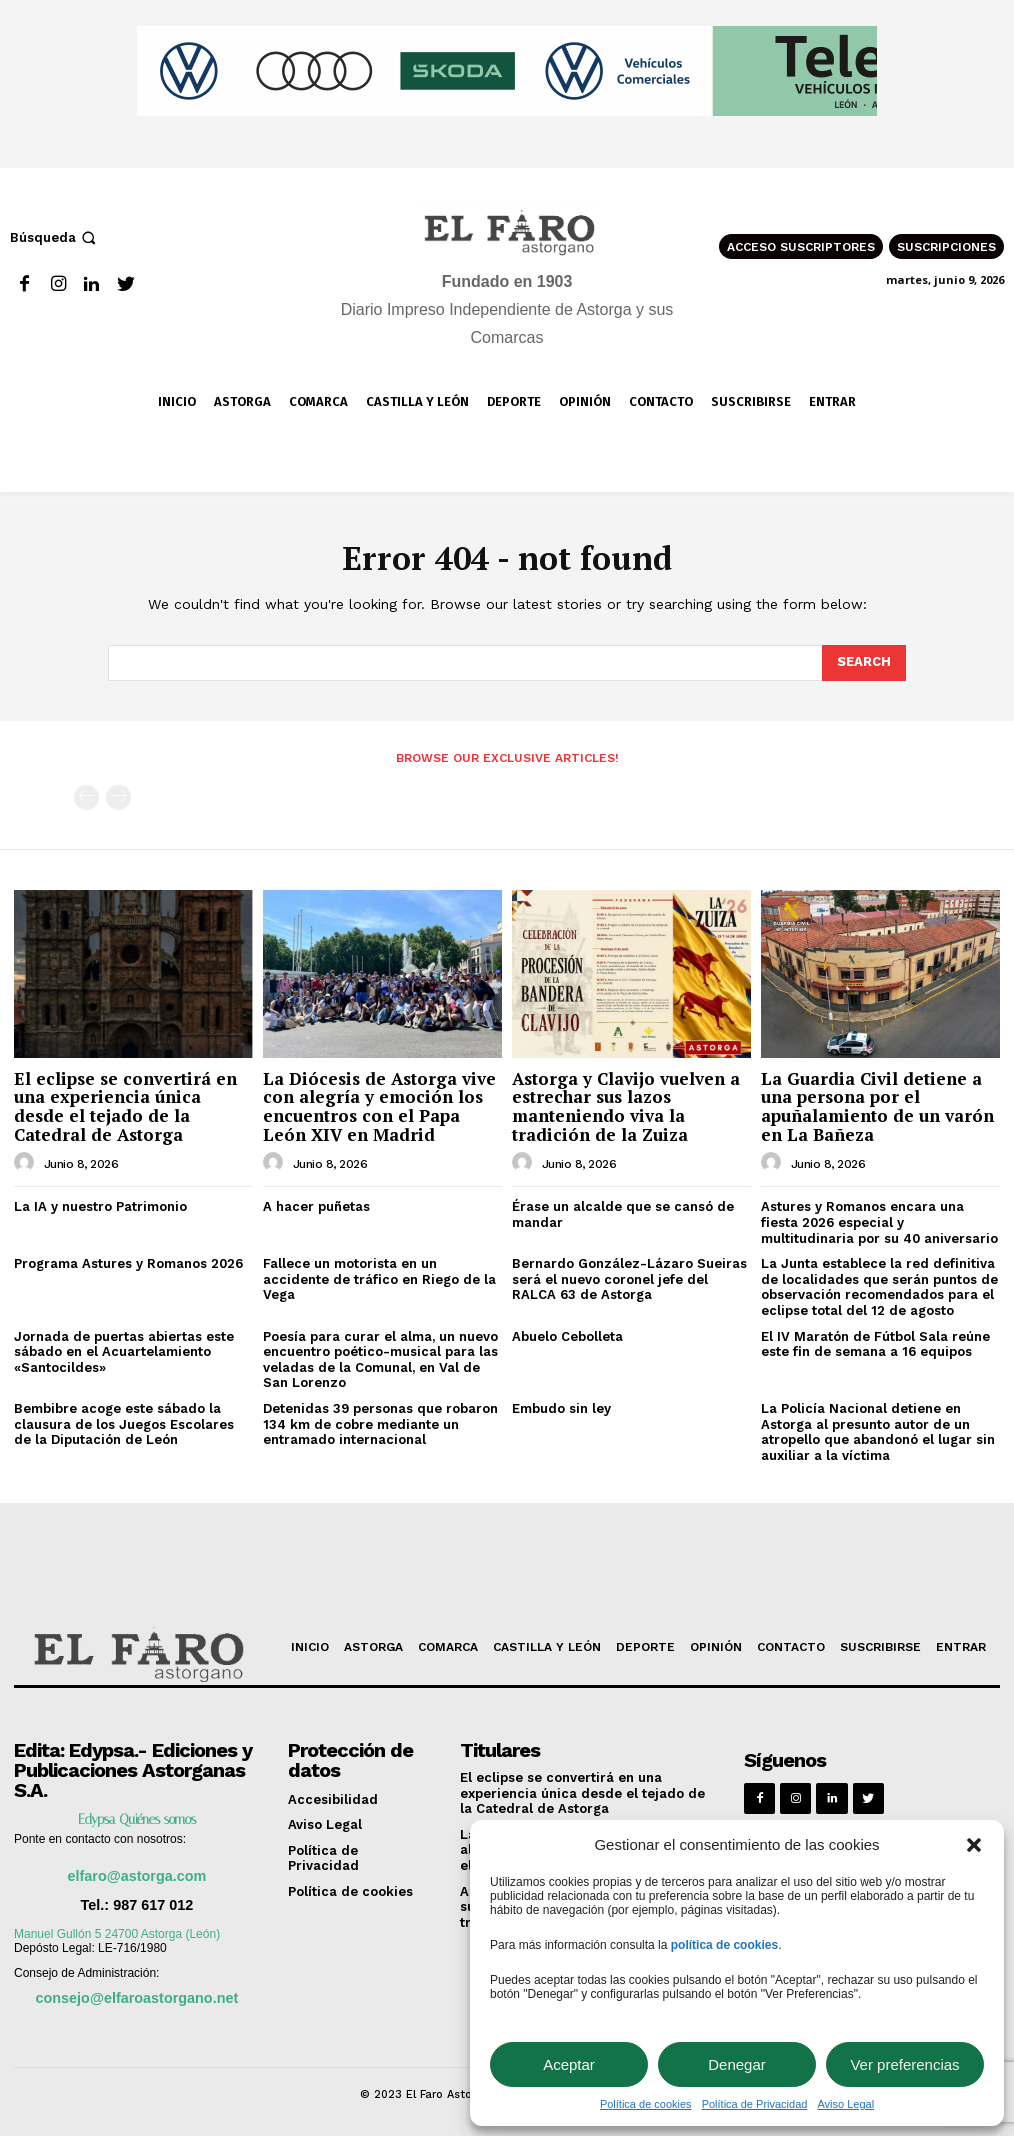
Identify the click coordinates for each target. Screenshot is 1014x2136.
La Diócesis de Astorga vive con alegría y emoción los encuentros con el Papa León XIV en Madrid (379, 1106)
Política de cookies (646, 2104)
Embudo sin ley (561, 1408)
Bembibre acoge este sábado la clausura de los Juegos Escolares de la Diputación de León (124, 1424)
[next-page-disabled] (118, 797)
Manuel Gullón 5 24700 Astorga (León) (117, 1934)
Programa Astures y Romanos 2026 (128, 1263)
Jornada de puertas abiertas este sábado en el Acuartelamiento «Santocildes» (124, 1352)
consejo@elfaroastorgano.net (137, 1998)
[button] (974, 1845)
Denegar (737, 2064)
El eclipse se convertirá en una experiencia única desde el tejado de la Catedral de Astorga (125, 1106)
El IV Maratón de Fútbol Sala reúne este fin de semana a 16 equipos (875, 1344)
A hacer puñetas (316, 1206)
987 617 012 (153, 1905)
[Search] (864, 663)
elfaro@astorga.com (136, 1876)
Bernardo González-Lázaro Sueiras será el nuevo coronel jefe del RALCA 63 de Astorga (629, 1279)
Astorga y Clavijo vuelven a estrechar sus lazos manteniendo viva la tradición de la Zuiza (626, 1106)
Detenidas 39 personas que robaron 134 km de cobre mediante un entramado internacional (380, 1424)
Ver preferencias (904, 2064)
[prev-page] (86, 797)
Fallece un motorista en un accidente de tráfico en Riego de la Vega (379, 1279)
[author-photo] (27, 1163)
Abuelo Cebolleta (567, 1336)
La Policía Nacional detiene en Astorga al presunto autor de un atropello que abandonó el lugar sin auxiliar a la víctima (878, 1432)
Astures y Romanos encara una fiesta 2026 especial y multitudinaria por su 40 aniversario (879, 1222)
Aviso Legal (845, 2104)
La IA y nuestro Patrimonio (100, 1206)
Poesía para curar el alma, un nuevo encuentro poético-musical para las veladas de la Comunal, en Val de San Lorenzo (380, 1360)
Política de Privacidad (755, 2104)
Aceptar (569, 2064)
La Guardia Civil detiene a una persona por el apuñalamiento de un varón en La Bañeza (877, 1106)
